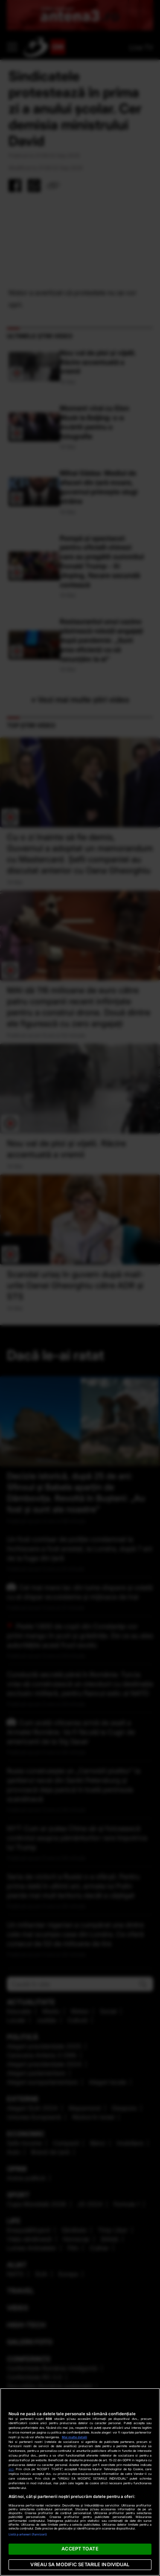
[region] (80, 2482)
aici (11, 2469)
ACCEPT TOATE (79, 2549)
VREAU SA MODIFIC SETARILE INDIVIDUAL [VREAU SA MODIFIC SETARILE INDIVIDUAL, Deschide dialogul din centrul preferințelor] (79, 2564)
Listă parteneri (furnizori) (28, 2534)
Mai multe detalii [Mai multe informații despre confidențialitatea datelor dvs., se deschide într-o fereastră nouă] (74, 2437)
